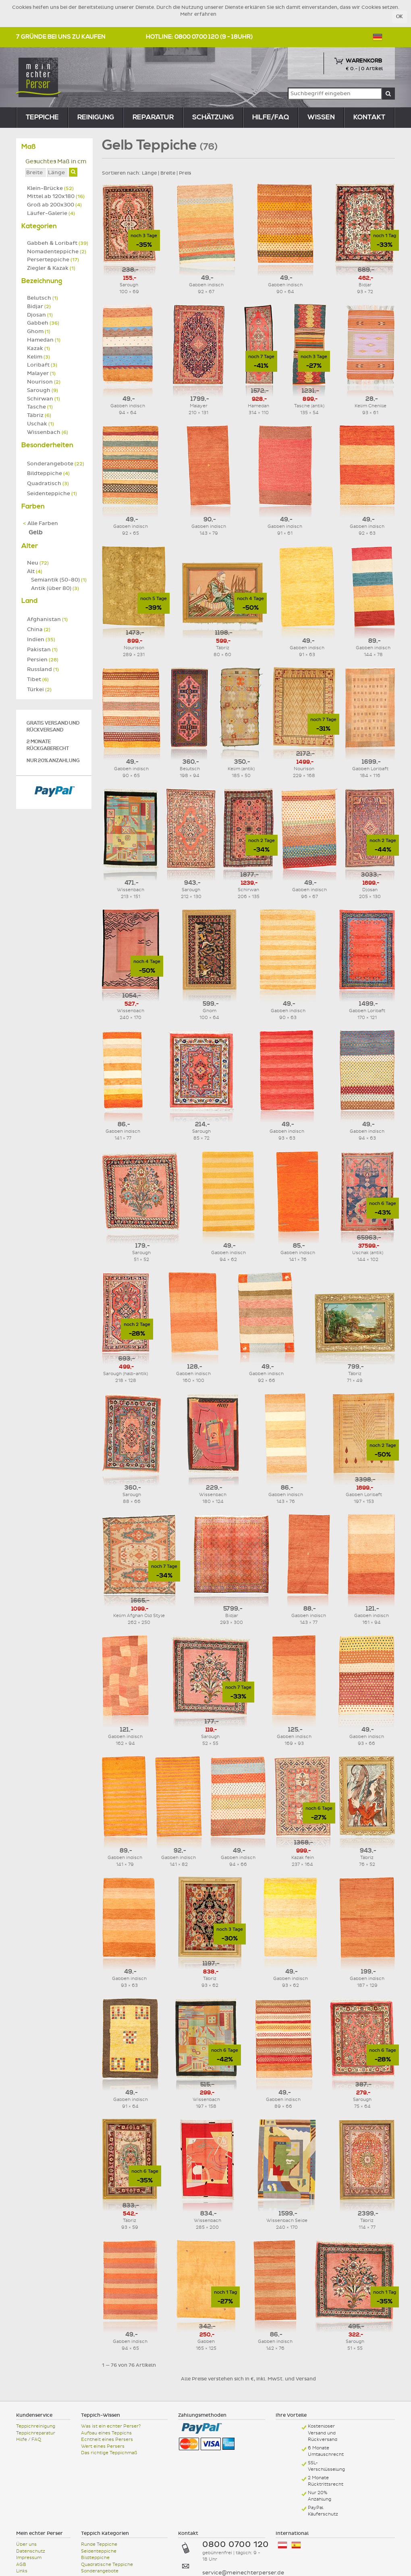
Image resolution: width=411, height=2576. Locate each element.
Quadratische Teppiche (107, 2564)
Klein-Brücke (50, 188)
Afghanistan (47, 619)
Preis (185, 173)
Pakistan (42, 649)
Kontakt (369, 117)
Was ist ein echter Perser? (111, 2426)
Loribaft (42, 365)
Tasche (40, 407)
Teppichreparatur (35, 2433)
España (296, 2545)
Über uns (26, 2544)
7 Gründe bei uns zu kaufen (61, 37)
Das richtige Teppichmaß (109, 2452)
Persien (42, 660)
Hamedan (43, 340)
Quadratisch (48, 483)
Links (21, 2571)
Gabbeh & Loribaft (57, 243)
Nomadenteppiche (56, 251)
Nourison (43, 382)
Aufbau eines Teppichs (106, 2433)
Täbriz (39, 415)
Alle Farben (40, 523)
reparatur (153, 117)
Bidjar (39, 306)
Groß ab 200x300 (54, 205)
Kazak (38, 348)
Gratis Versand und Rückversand (53, 726)
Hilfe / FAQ (28, 2439)
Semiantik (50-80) (59, 580)
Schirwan (43, 399)
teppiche (42, 117)
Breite (167, 173)
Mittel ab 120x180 (56, 196)
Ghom (38, 331)
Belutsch (42, 298)
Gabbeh (43, 323)
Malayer (41, 373)
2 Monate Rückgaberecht (48, 745)
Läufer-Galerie (51, 213)
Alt (34, 571)
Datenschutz (30, 2551)
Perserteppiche (53, 259)
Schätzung (213, 117)
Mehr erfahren (198, 14)
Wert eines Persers (103, 2446)
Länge (149, 173)
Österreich (282, 2545)
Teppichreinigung (35, 2426)
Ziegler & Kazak (51, 268)
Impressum (29, 2557)
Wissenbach (47, 432)
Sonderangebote (55, 464)
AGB (21, 2564)
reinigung (95, 117)
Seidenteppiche (52, 493)
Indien (41, 639)
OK (399, 17)
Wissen (321, 117)
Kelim (38, 357)
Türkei (39, 689)
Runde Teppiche (99, 2544)
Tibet (38, 679)
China (38, 629)
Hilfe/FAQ (270, 117)
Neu (38, 563)
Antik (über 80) (55, 588)
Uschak (40, 424)
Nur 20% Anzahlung (53, 761)
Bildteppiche (48, 473)
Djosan (40, 315)
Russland (43, 669)
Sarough (42, 390)
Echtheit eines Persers (107, 2439)
